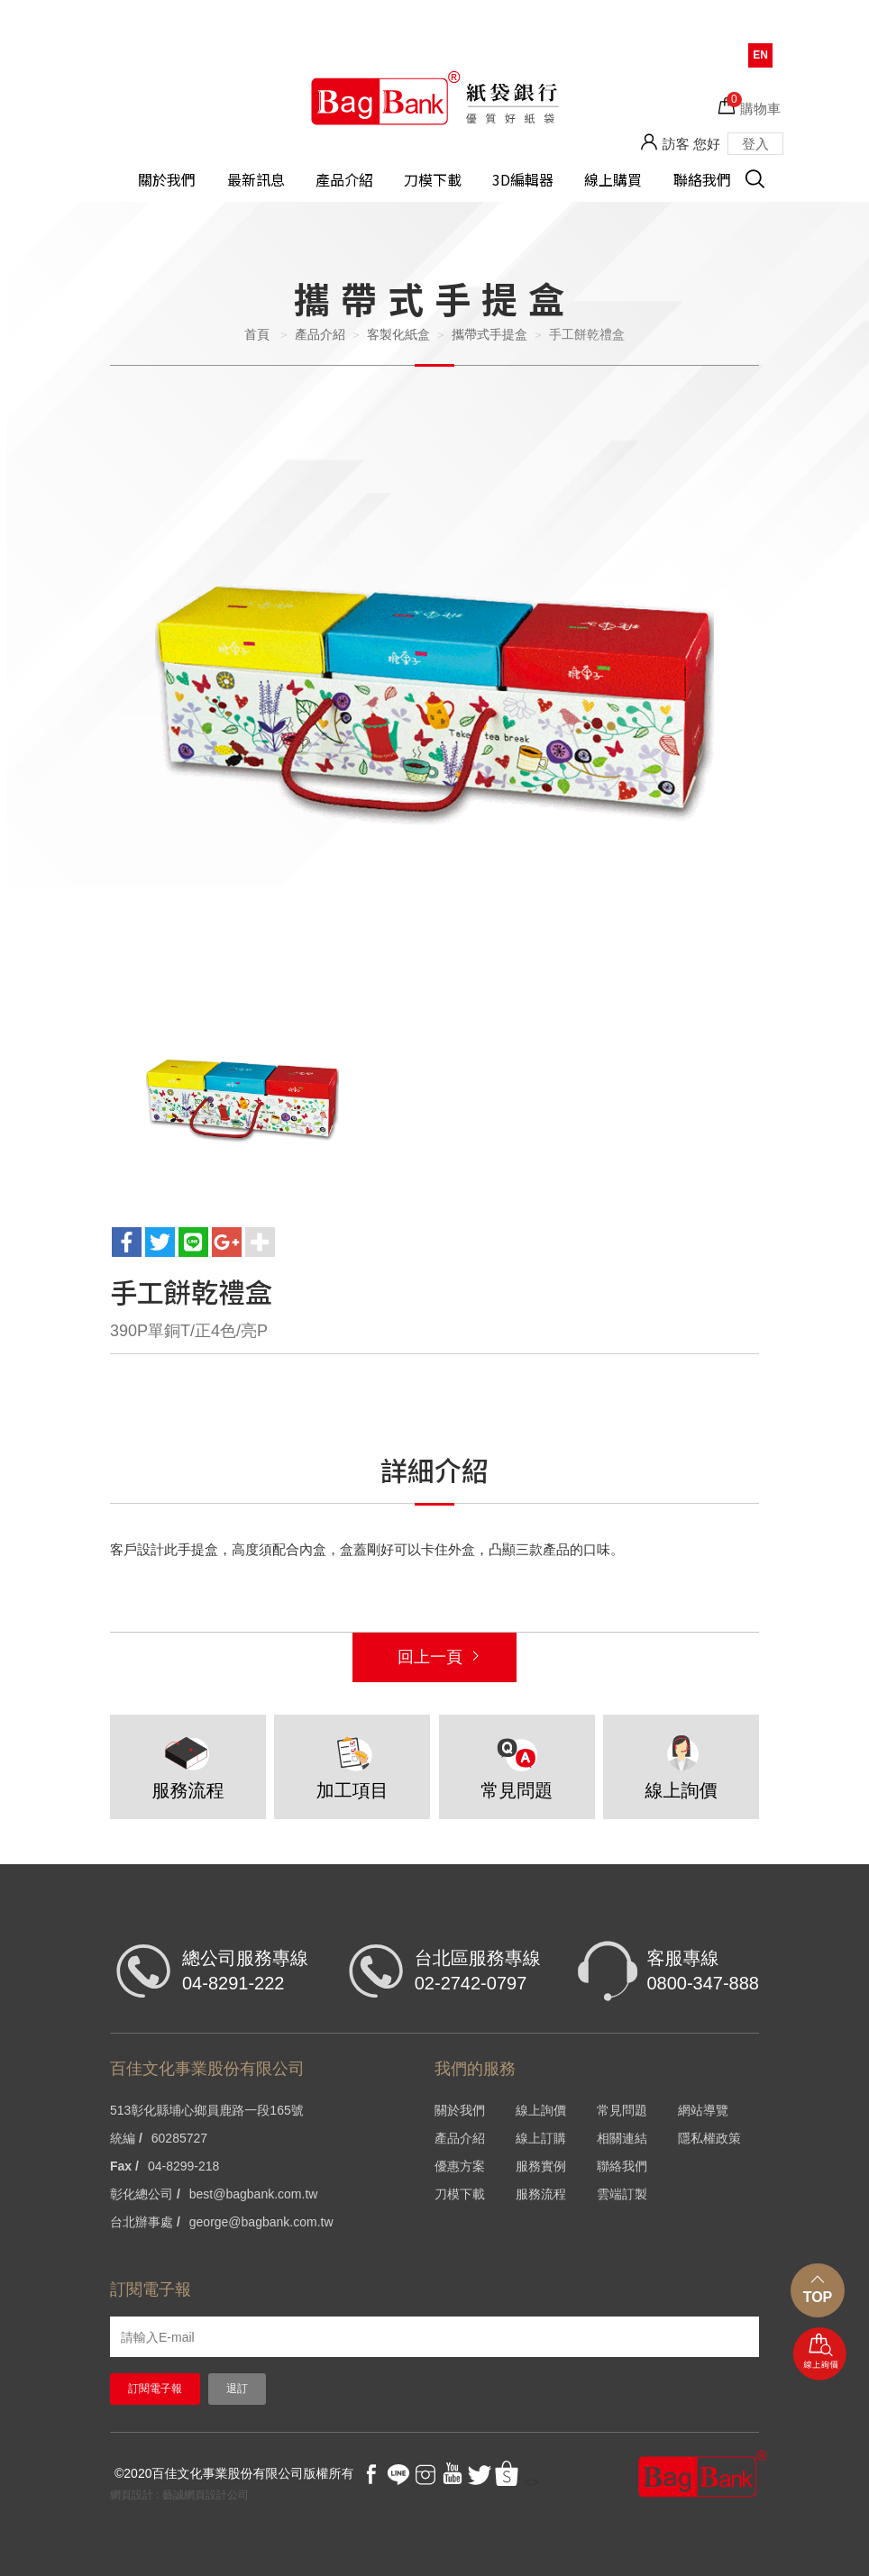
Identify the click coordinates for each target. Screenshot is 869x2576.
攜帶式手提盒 (489, 334)
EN (760, 55)
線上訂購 (541, 2138)
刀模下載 (433, 180)
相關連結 (622, 2138)
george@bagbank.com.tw (261, 2222)
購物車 (754, 104)
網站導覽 (703, 2110)
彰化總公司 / (145, 2194)
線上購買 (613, 180)
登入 (755, 143)
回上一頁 (430, 1657)
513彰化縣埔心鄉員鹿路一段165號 (207, 2110)
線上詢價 (820, 2355)
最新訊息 (256, 180)
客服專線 (702, 1972)
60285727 (179, 2138)
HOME (434, 97)
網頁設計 (131, 2495)
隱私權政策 (709, 2138)
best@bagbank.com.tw (253, 2194)
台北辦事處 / (145, 2222)
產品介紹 (344, 180)
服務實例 (541, 2166)
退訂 (237, 2388)
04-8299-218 (183, 2166)
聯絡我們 (702, 180)
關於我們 (167, 180)
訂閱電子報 (155, 2388)
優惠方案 (459, 2166)
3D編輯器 (522, 180)
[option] (434, 708)
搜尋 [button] (764, 189)
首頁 (257, 334)
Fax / (124, 2166)
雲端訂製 (622, 2194)
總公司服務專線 (245, 1972)
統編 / (126, 2138)
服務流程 (541, 2194)
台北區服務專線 (478, 1972)
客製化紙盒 (398, 334)
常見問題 (622, 2110)
